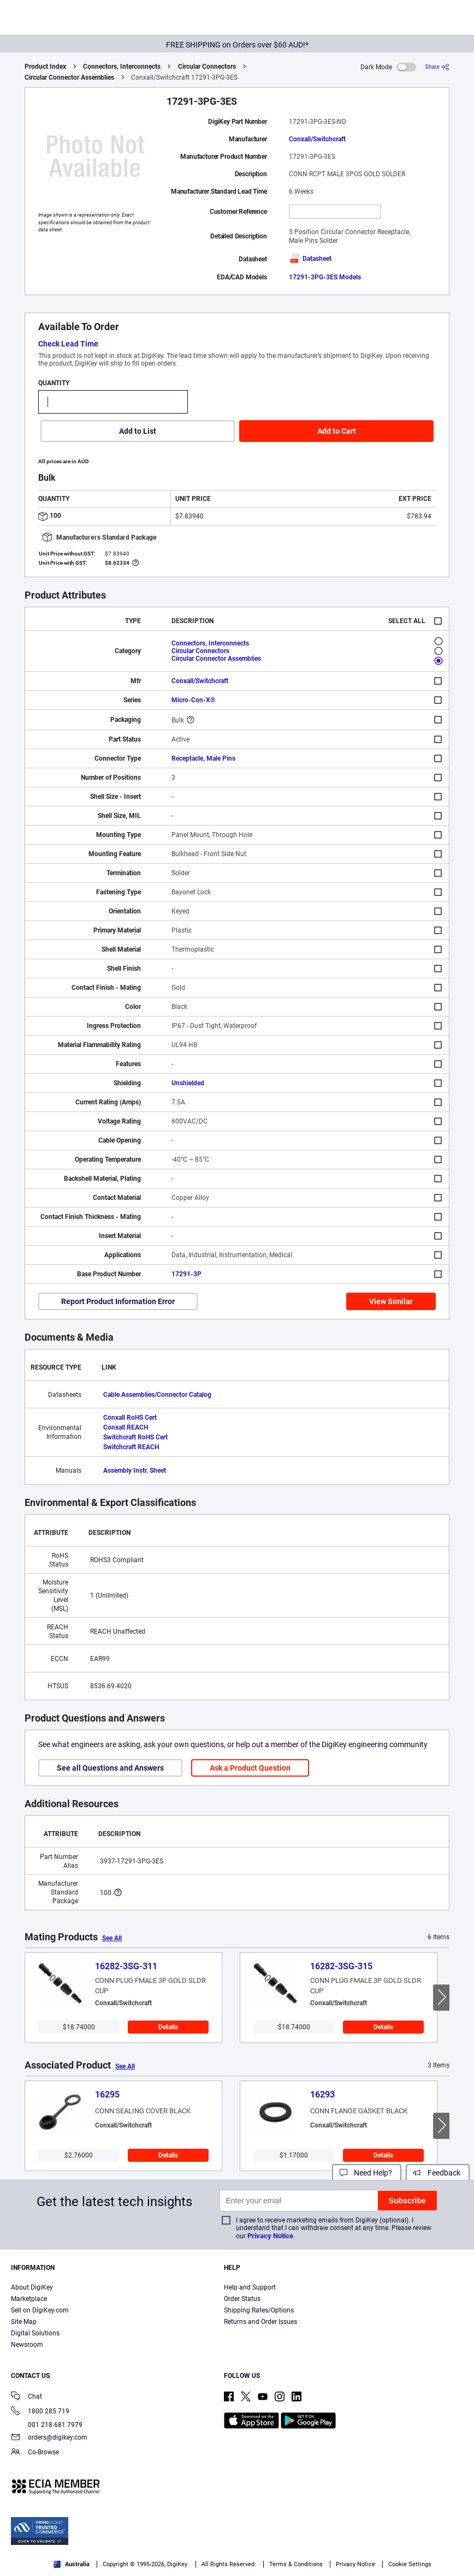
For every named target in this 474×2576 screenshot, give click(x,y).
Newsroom (27, 2344)
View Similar (391, 1301)
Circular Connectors (207, 66)
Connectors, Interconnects (122, 66)
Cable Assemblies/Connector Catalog (157, 1394)
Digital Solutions (35, 2333)
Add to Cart (336, 431)
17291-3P (186, 1274)
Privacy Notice (270, 2236)
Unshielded (187, 1083)
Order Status (242, 2299)
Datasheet (310, 258)
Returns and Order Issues (260, 2322)
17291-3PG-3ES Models (325, 277)
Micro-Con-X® (193, 700)
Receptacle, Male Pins (203, 758)
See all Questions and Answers (110, 1768)
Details (168, 2027)
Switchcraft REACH (131, 1447)
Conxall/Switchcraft (317, 139)
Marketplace (29, 2299)
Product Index (45, 66)
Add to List (137, 431)
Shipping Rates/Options (259, 2310)
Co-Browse (35, 2453)
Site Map (24, 2322)
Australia (72, 2564)
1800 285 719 (40, 2412)
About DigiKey (32, 2287)
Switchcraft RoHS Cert (135, 1437)
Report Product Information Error (118, 1301)
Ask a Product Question (250, 1768)
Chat (26, 2397)
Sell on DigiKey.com (40, 2310)
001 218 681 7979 (46, 2425)
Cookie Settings (409, 2564)
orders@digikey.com (49, 2438)
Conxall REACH (125, 1427)
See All (112, 1938)
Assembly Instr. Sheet (134, 1470)
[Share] (437, 67)
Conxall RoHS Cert (130, 1417)
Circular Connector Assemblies (69, 77)
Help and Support (250, 2287)
